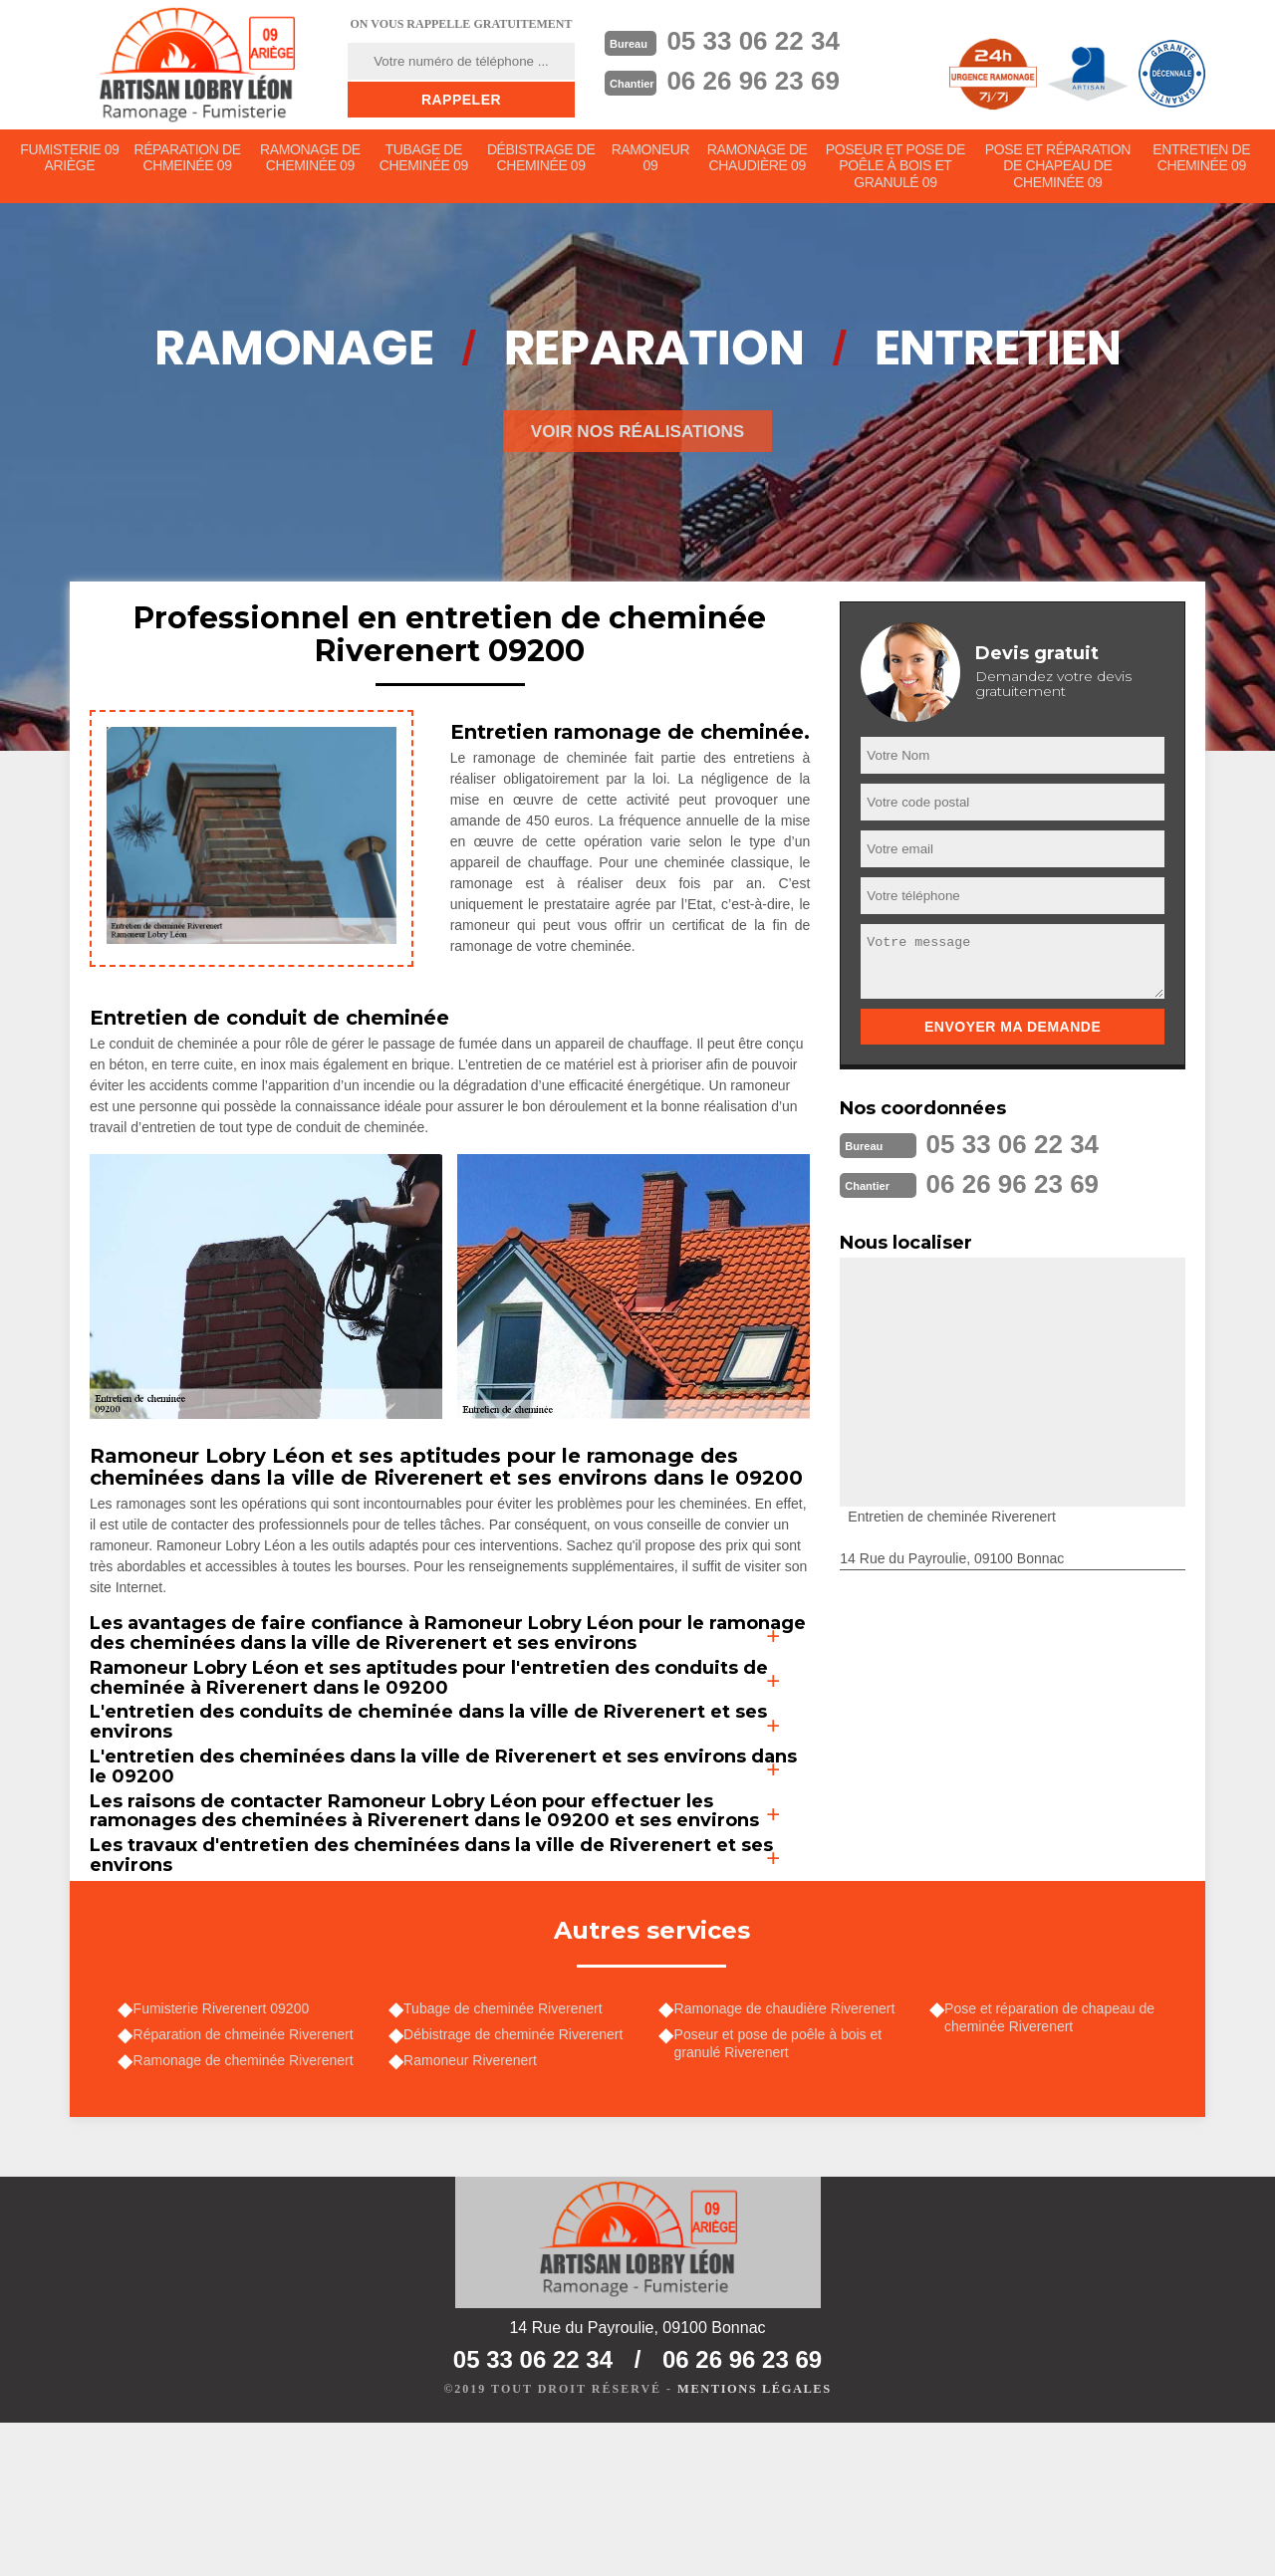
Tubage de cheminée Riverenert (508, 2150)
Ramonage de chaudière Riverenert (788, 2150)
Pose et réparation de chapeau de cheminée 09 (1058, 169)
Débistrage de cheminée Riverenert (518, 2178)
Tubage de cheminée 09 (424, 160)
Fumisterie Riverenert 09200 (225, 2150)
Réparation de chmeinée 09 (188, 160)
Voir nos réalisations (637, 437)
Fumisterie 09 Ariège (70, 160)
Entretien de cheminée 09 (1201, 160)
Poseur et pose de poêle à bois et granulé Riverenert (782, 2187)
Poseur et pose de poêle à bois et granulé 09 (897, 169)
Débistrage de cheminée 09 (542, 160)
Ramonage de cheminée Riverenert (247, 2206)
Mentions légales (754, 2542)
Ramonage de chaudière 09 (760, 160)
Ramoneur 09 (652, 160)
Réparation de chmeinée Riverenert (247, 2178)
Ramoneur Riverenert (475, 2206)
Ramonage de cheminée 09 (311, 160)
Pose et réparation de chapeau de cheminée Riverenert (1054, 2159)
